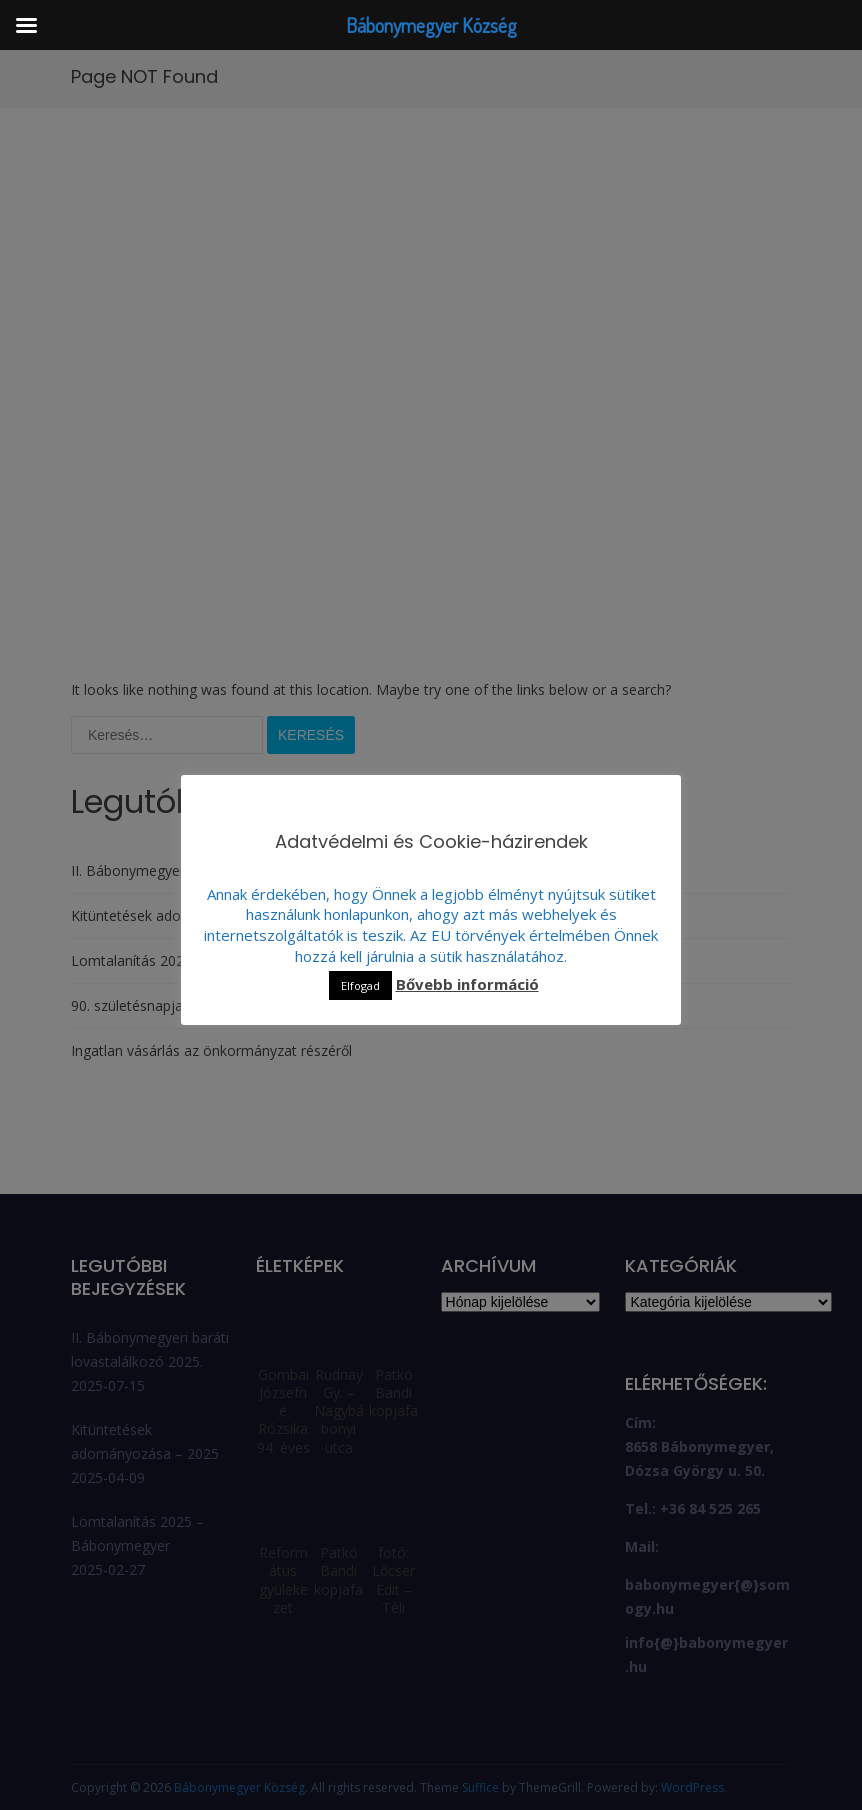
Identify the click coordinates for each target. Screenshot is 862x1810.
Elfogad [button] (360, 985)
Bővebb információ (467, 984)
